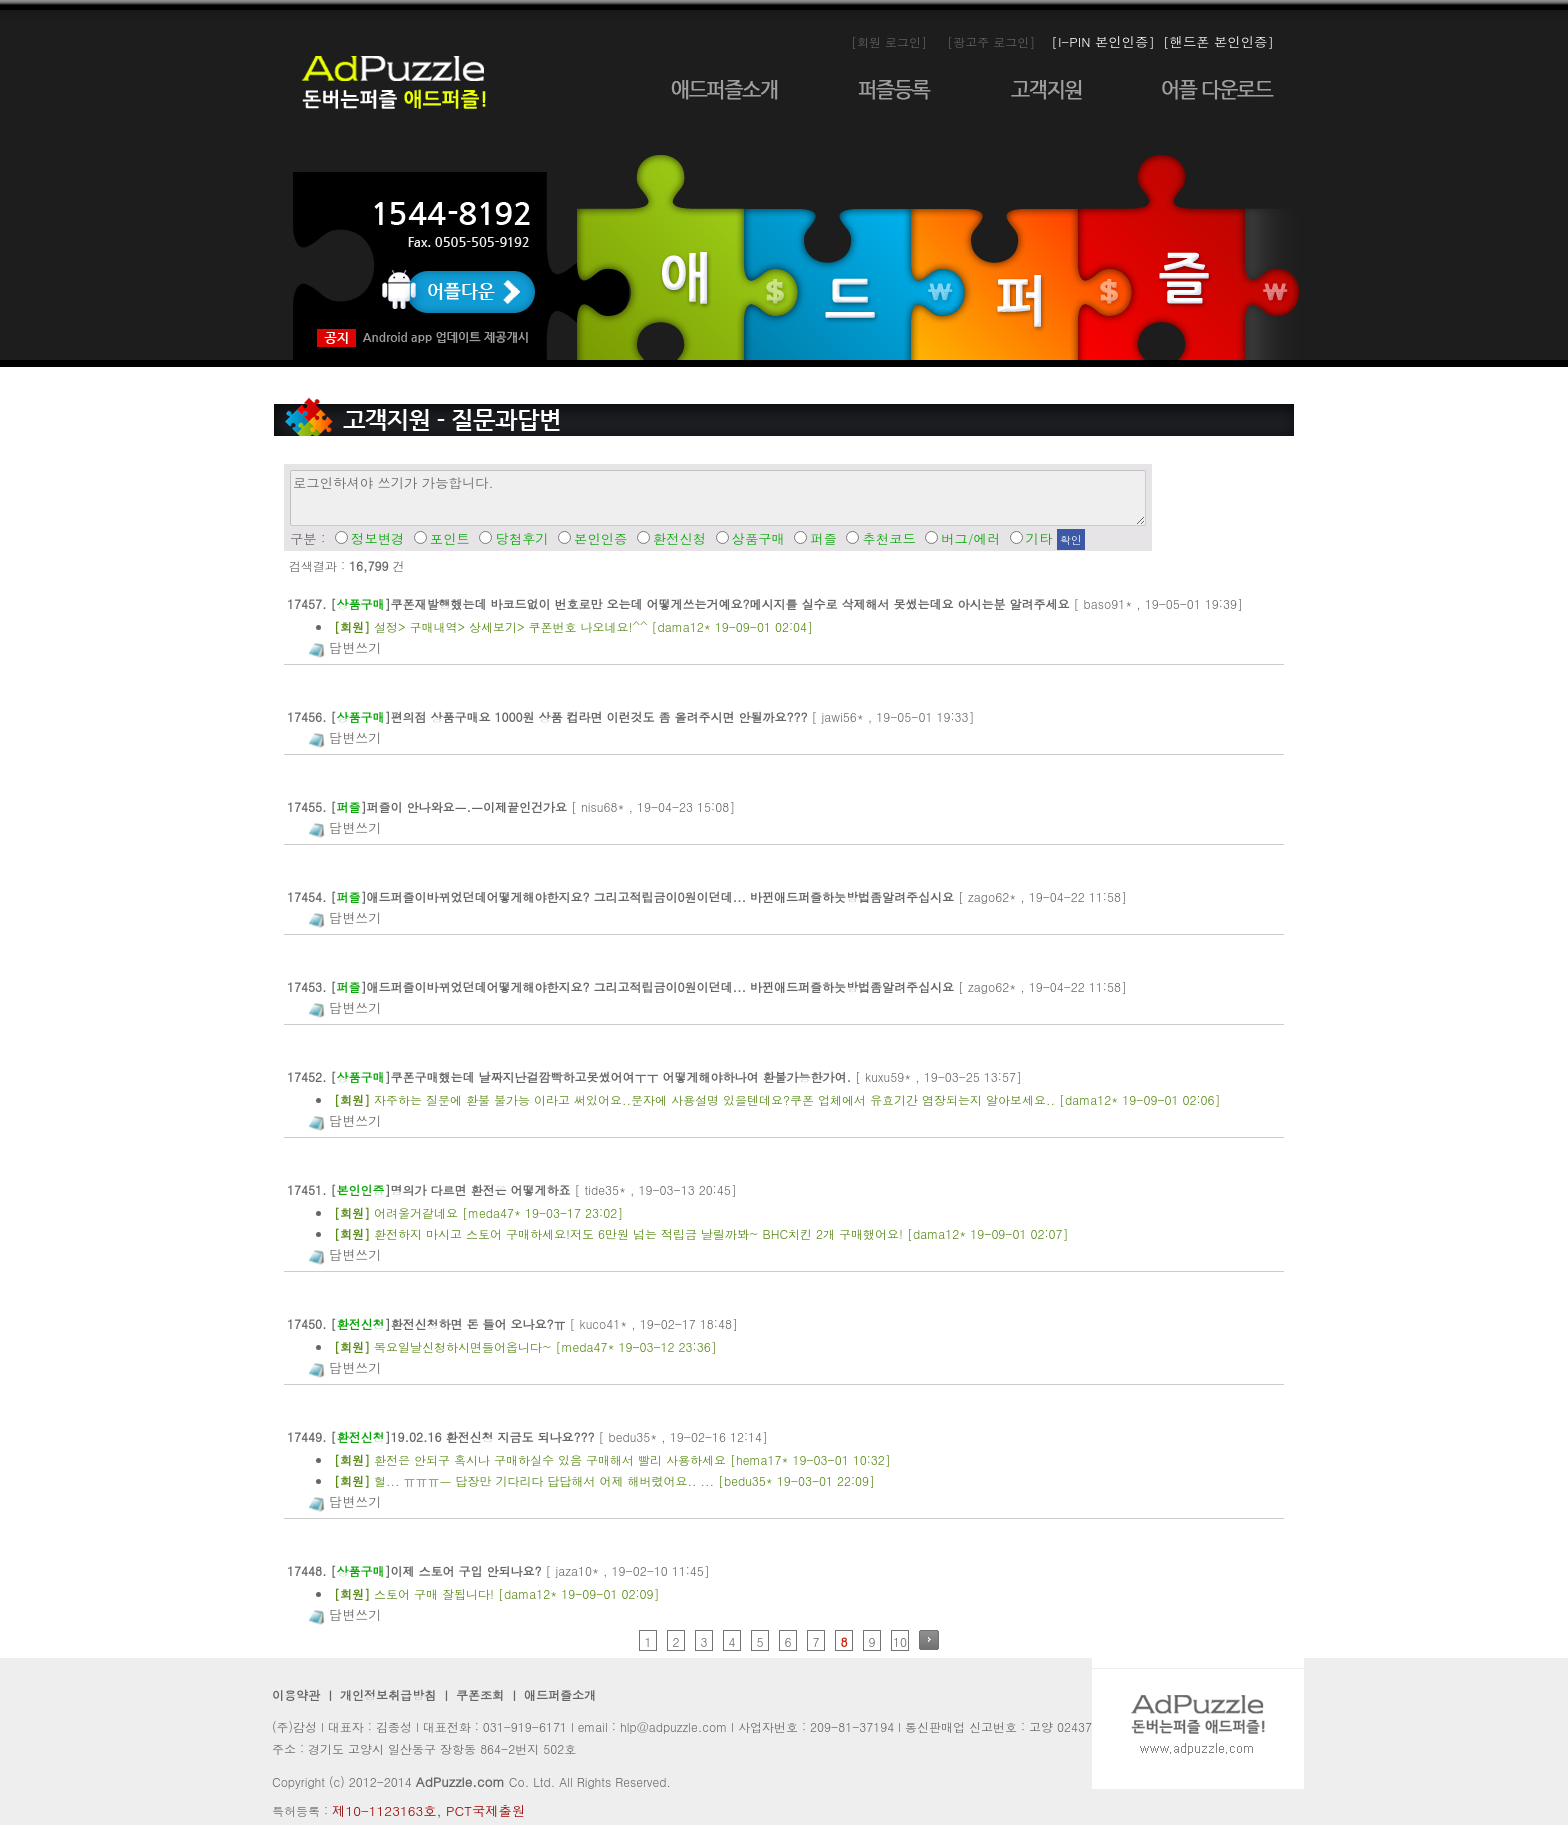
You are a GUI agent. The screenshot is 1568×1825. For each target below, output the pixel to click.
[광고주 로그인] (991, 41)
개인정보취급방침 (388, 1694)
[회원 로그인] (889, 41)
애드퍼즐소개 (560, 1694)
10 (900, 1641)
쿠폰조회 (478, 1694)
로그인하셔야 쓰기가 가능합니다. (718, 498)
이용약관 (296, 1694)
